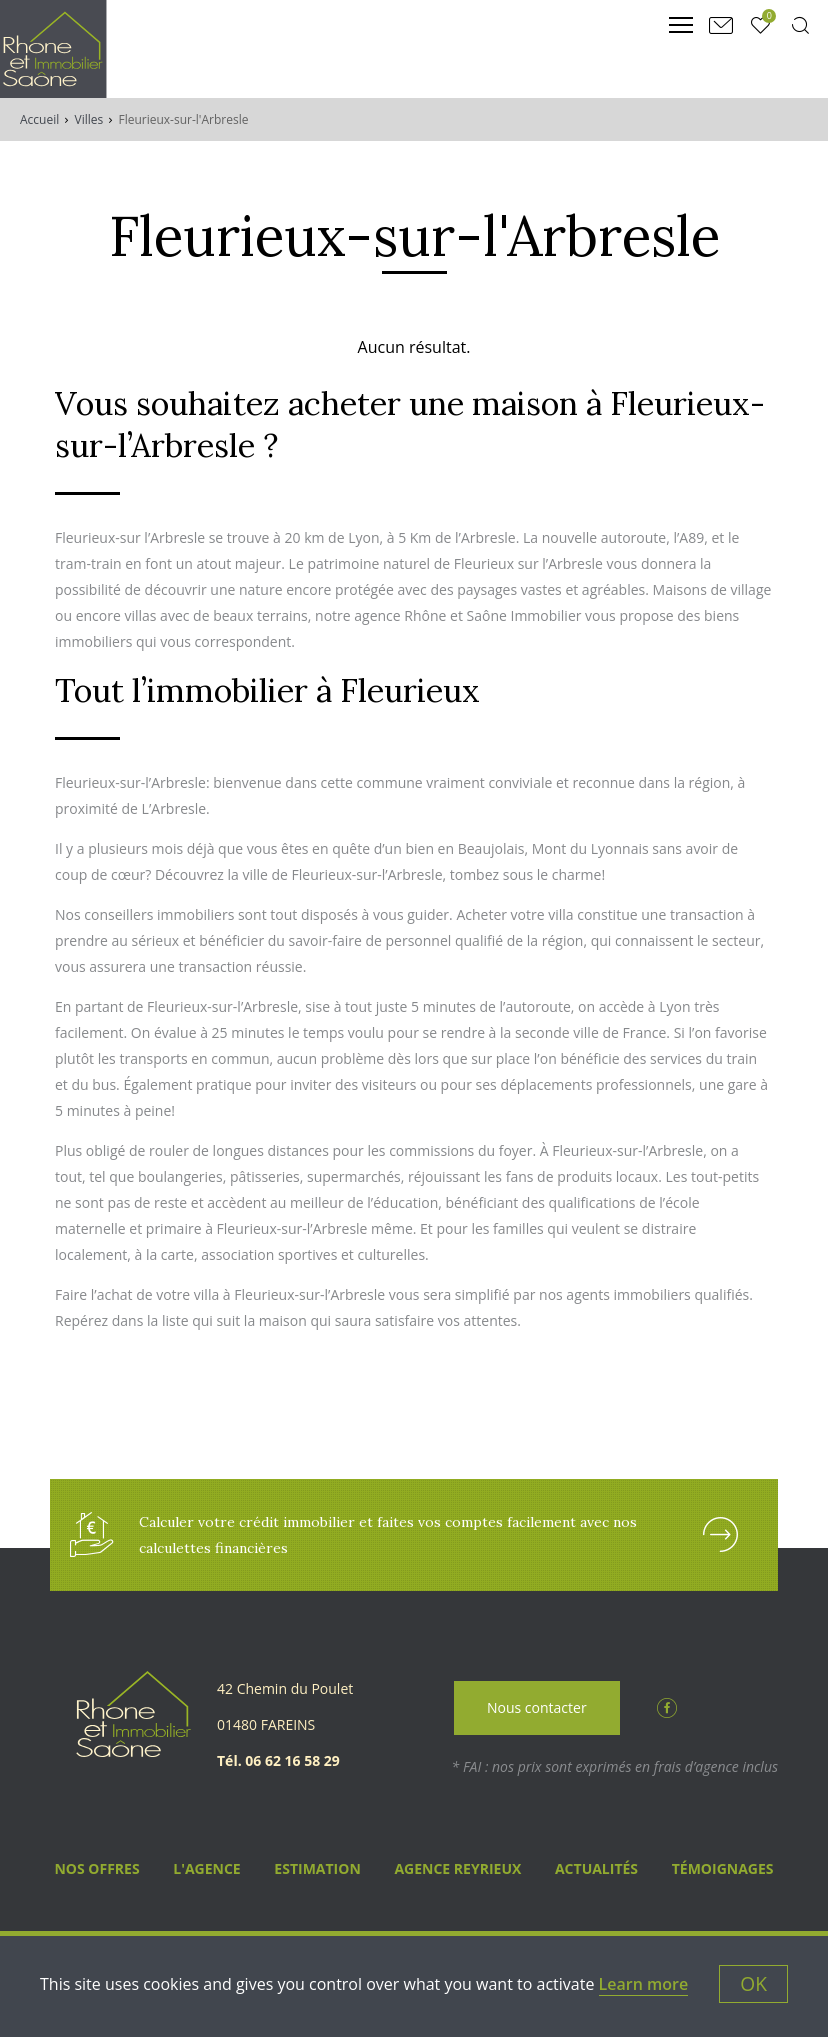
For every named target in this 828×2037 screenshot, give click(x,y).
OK (753, 1983)
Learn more (644, 1984)
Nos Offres (96, 1868)
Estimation (317, 1868)
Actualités (596, 1868)
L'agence (206, 1868)
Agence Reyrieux (457, 1868)
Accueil (39, 119)
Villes (89, 119)
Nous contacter (537, 1707)
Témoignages (723, 1868)
